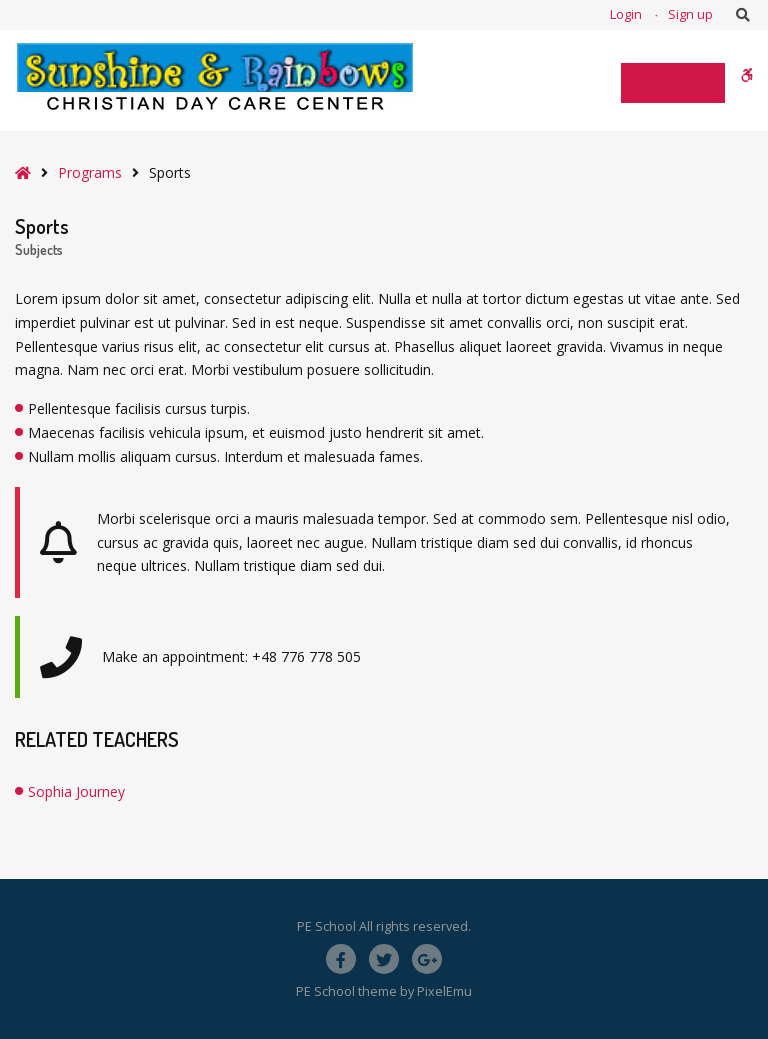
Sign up (690, 14)
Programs (90, 172)
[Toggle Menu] (673, 83)
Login (626, 14)
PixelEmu (444, 991)
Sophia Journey (76, 791)
